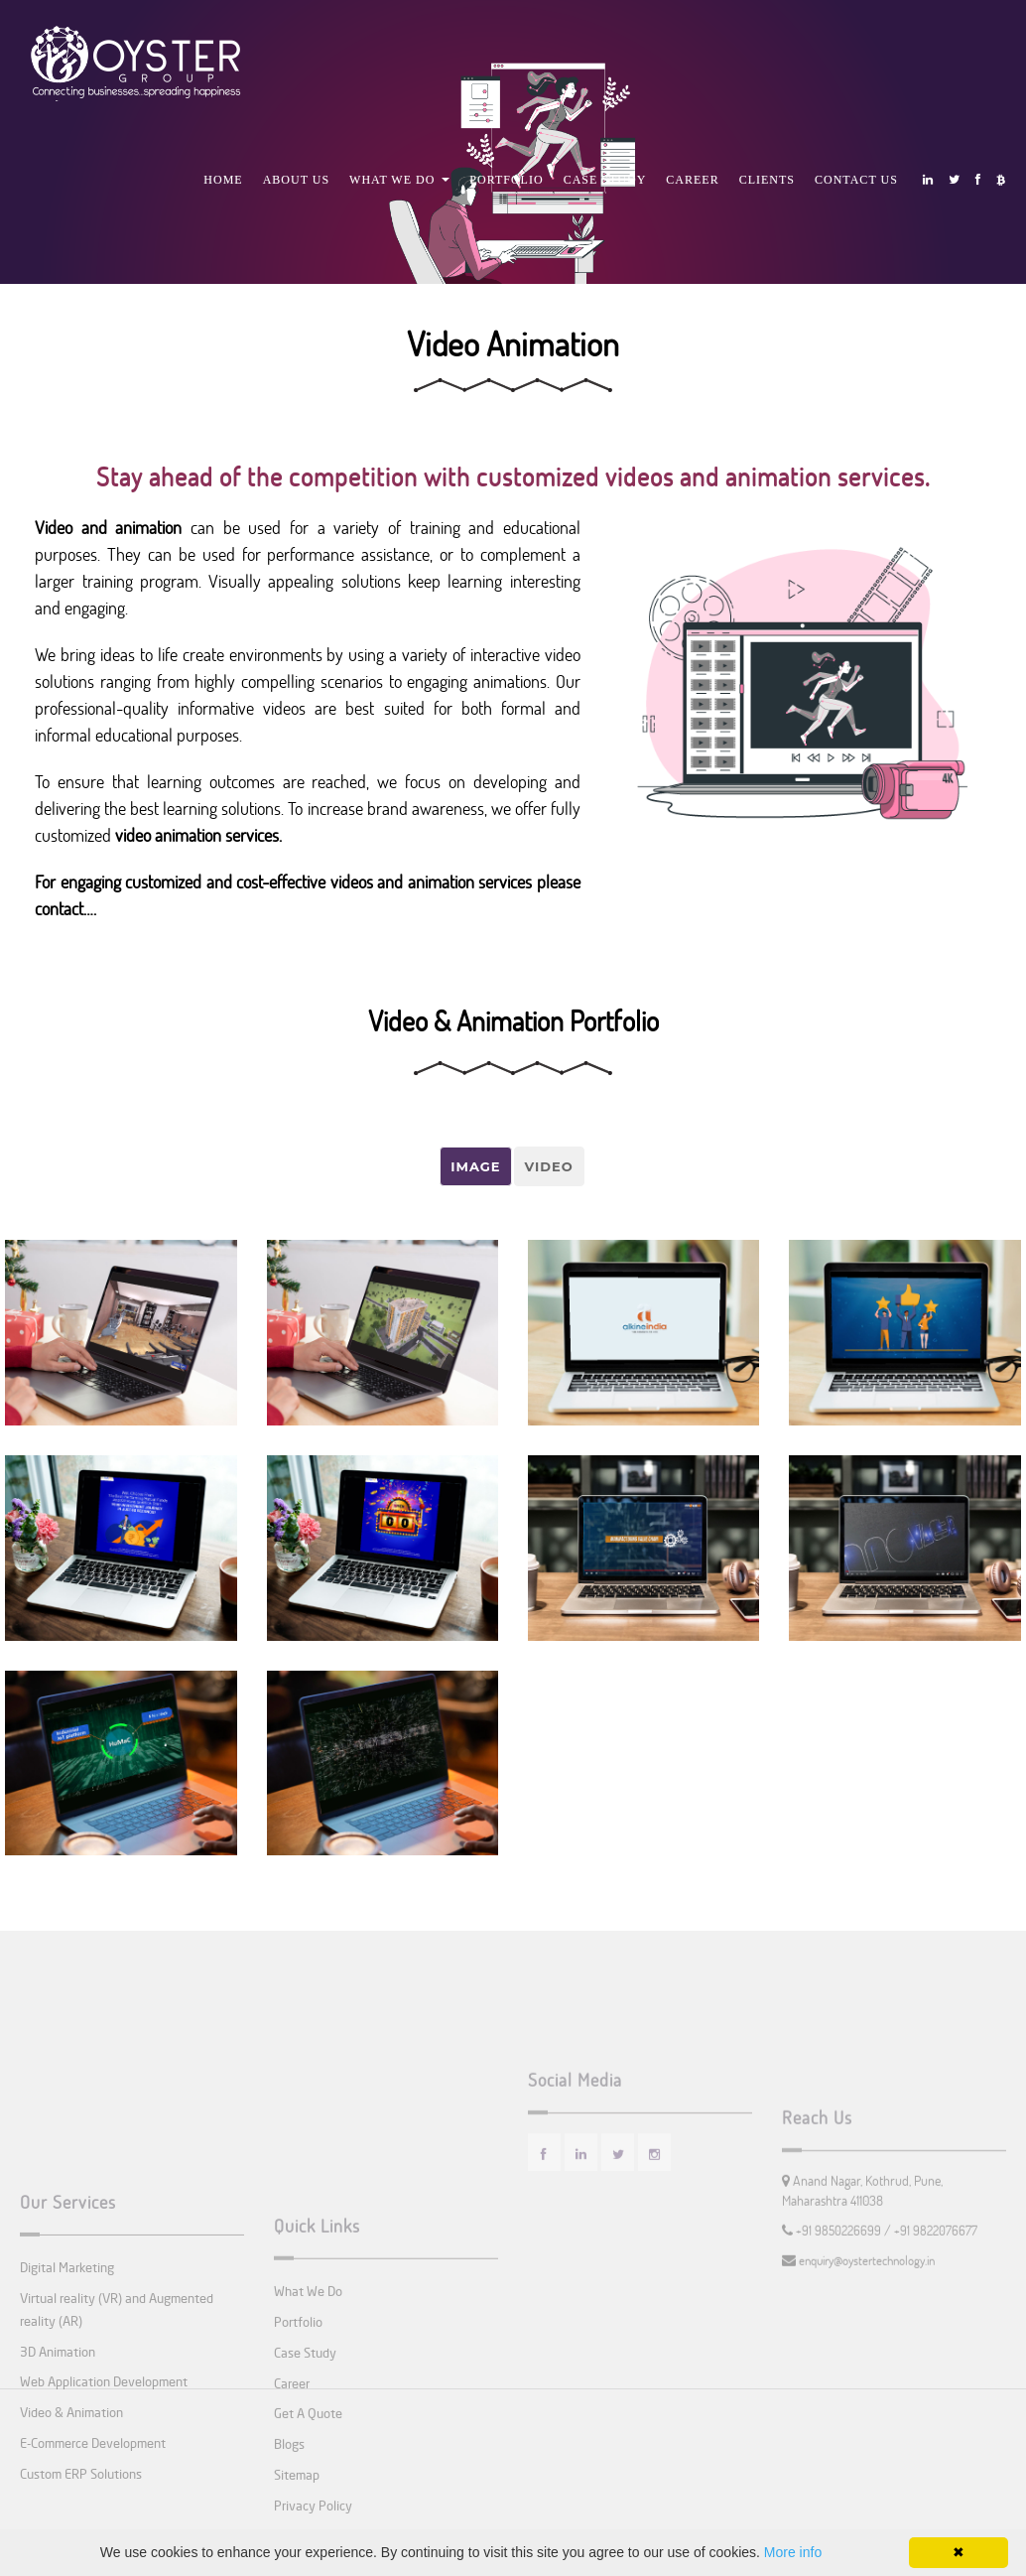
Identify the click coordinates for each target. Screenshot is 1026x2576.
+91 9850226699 (840, 2281)
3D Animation (57, 2440)
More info (793, 2552)
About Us (296, 180)
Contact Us (856, 180)
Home (222, 180)
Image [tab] (475, 1166)
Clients (767, 180)
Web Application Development (104, 2471)
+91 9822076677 (935, 2281)
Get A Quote (308, 2512)
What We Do (399, 180)
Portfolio (506, 180)
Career (692, 180)
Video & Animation (71, 2501)
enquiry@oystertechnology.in (865, 2311)
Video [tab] (549, 1166)
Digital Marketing (67, 2356)
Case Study (605, 180)
